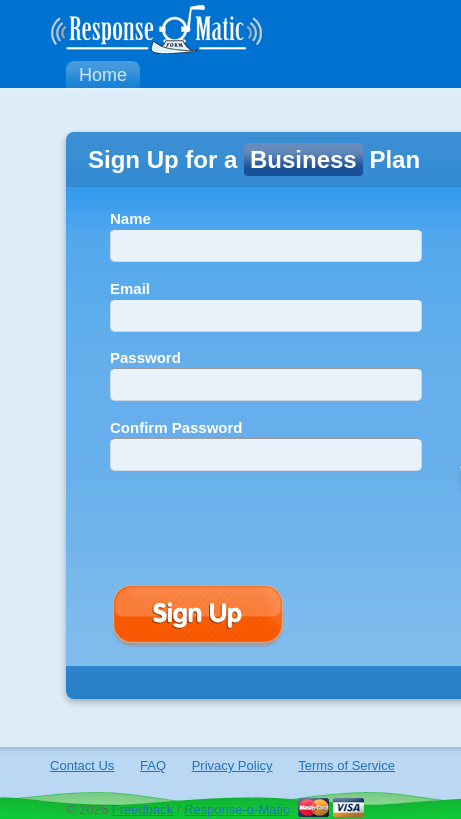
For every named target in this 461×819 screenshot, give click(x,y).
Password (145, 357)
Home (103, 75)
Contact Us (82, 765)
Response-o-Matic (237, 809)
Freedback (142, 809)
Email (130, 288)
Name (130, 218)
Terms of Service (346, 765)
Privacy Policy (232, 765)
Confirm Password (176, 427)
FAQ (153, 765)
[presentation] (262, 526)
